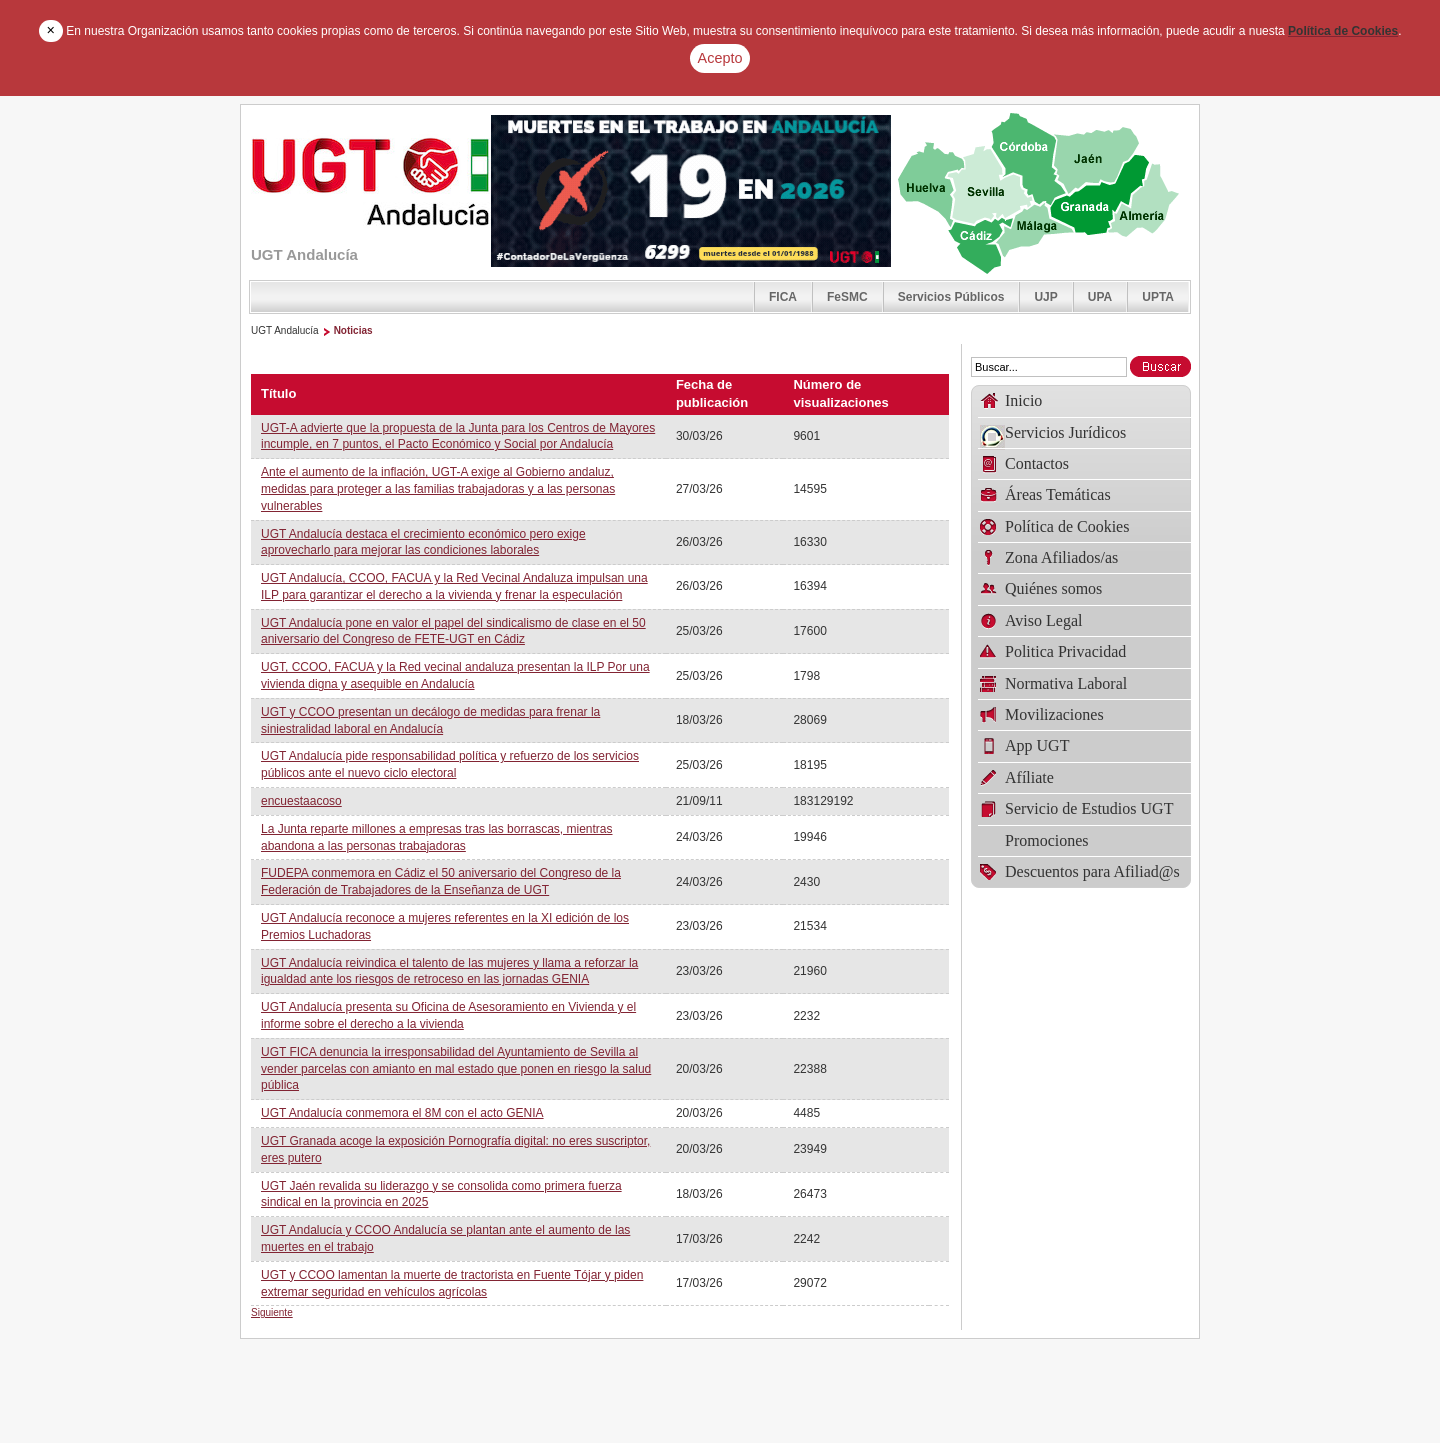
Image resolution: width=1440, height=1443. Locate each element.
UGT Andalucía (285, 330)
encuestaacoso (301, 801)
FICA (783, 297)
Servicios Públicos (951, 297)
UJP (1045, 297)
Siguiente (272, 1312)
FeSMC (847, 297)
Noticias (353, 330)
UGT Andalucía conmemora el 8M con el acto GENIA (402, 1113)
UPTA (1158, 297)
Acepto (720, 58)
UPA (1100, 297)
